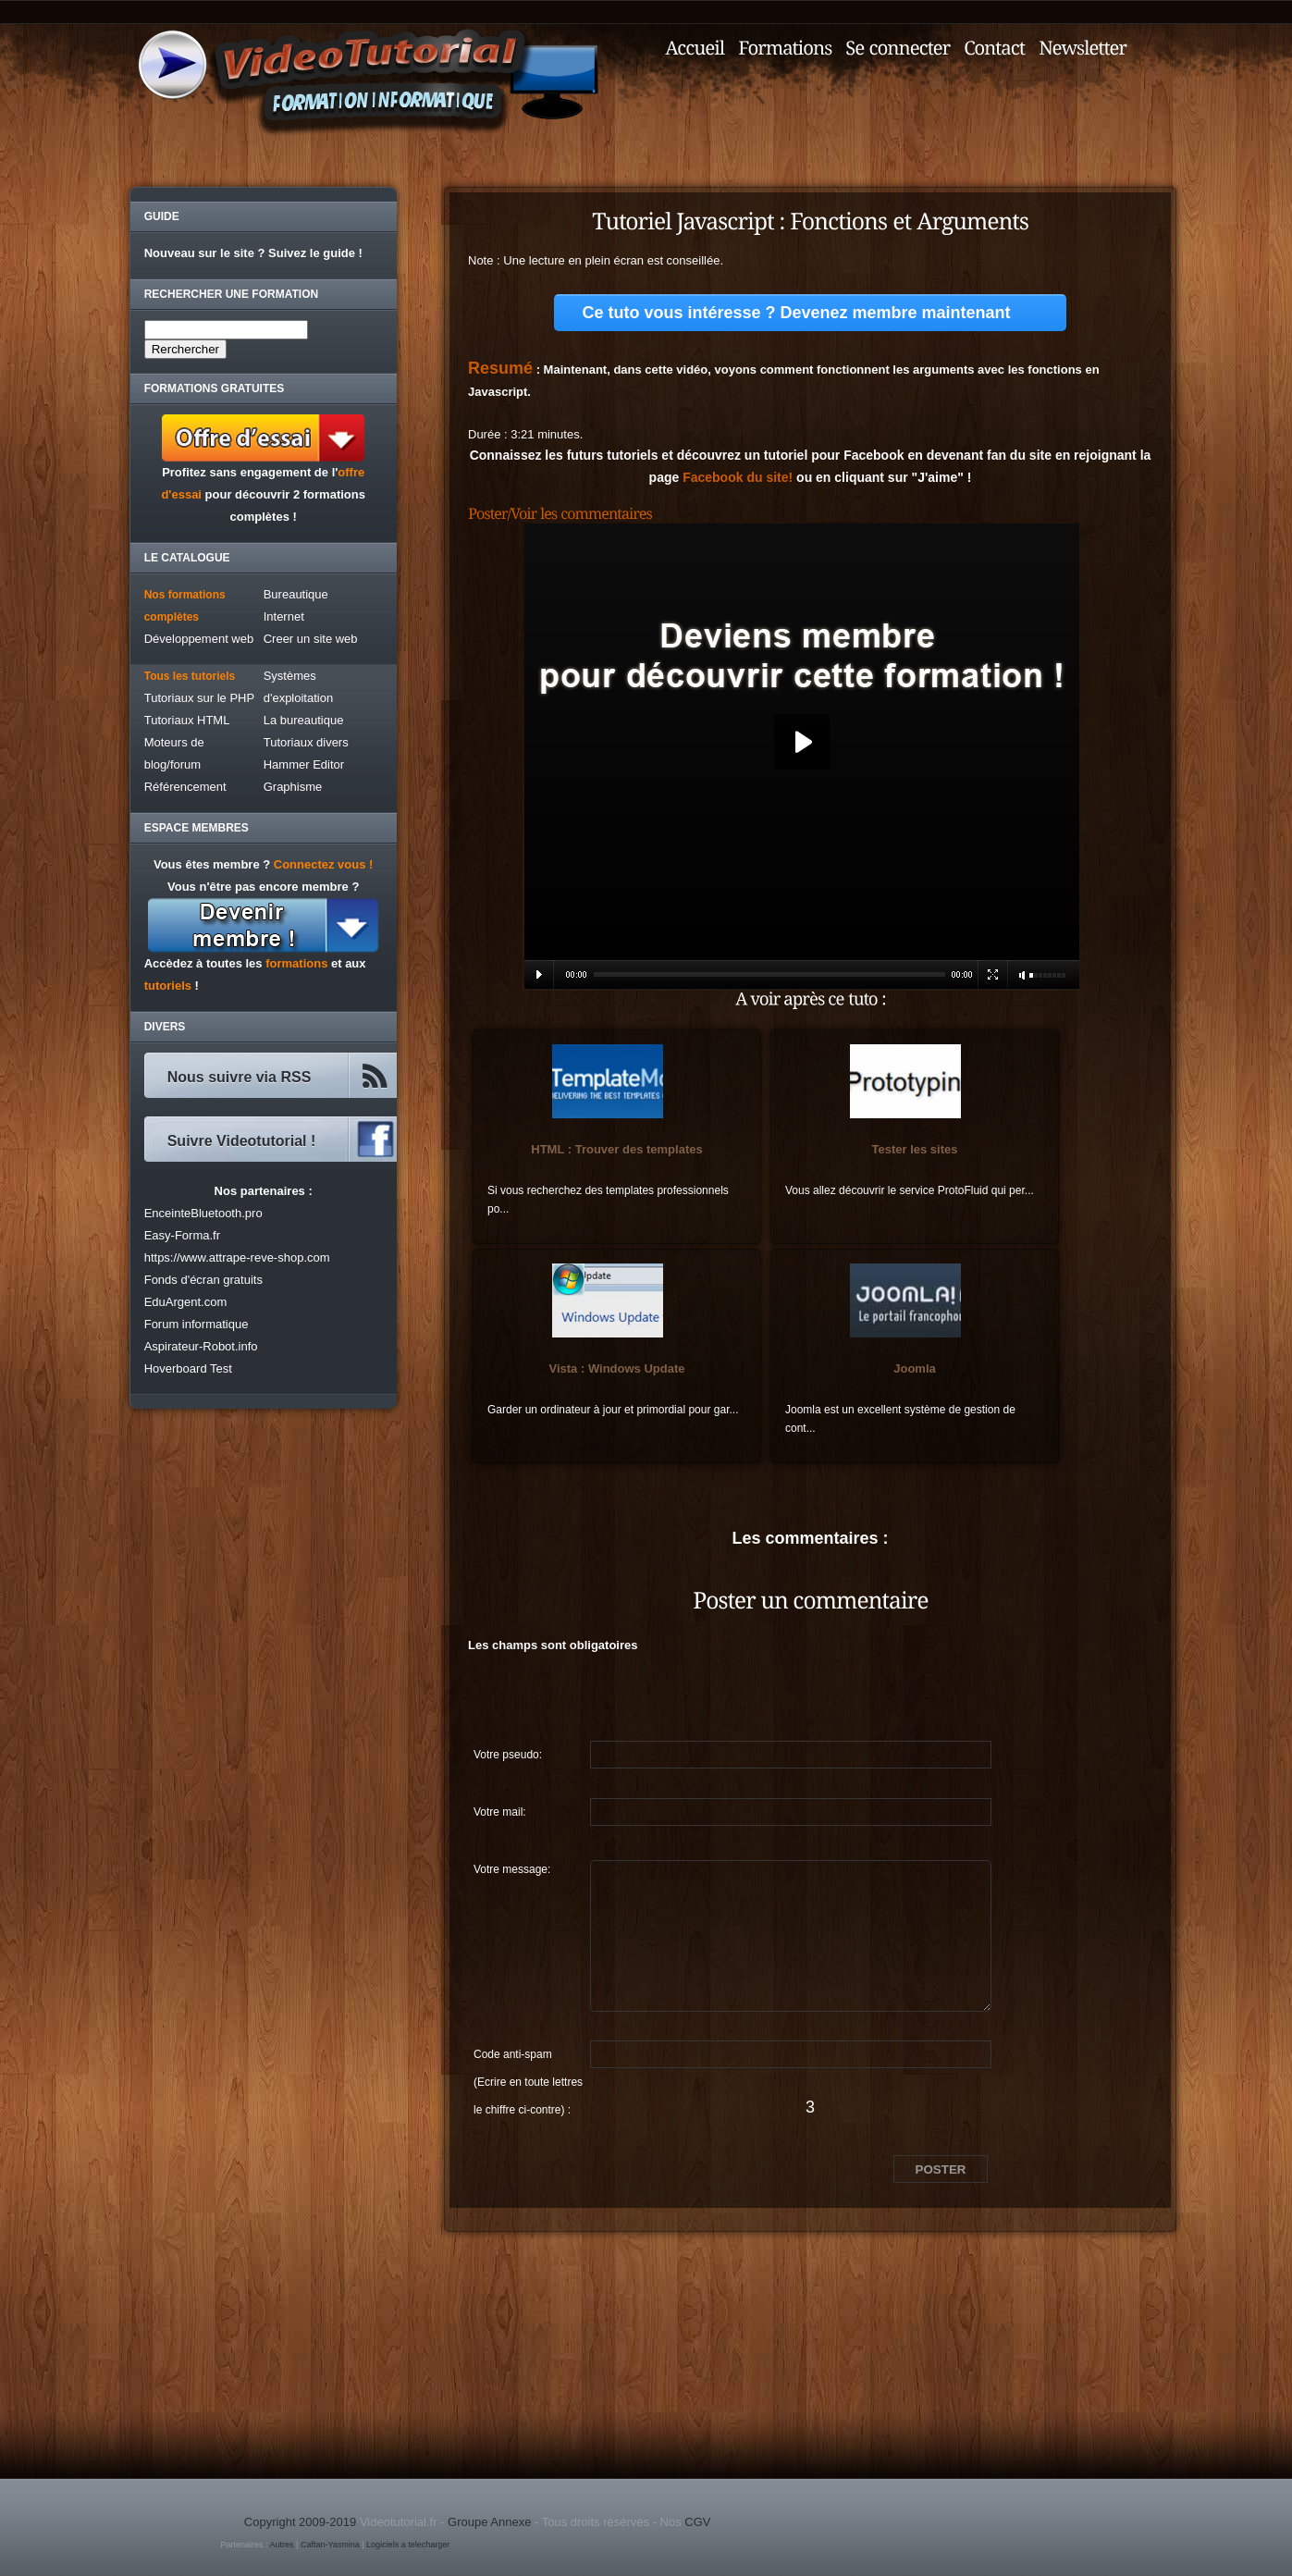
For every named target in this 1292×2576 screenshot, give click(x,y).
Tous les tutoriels (189, 676)
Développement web (199, 639)
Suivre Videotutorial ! (241, 1141)
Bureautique (296, 594)
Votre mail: (500, 1812)
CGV (697, 2522)
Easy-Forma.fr (182, 1235)
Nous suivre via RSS (239, 1077)
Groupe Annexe (489, 2522)
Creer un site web (311, 639)
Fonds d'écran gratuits (203, 1280)
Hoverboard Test (188, 1368)
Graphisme (293, 787)
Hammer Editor (304, 764)
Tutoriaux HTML (187, 720)
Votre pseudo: (508, 1754)
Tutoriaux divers (306, 742)
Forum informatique (196, 1324)
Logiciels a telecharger (407, 2544)
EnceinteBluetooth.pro (203, 1213)
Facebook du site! (738, 477)
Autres (282, 2544)
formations (296, 963)
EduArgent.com (186, 1302)
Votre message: (512, 1869)
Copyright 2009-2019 (300, 2522)
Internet (284, 616)
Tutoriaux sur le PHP (199, 698)
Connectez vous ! (324, 864)
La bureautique (304, 720)
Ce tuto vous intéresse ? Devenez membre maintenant (796, 312)
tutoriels (167, 985)
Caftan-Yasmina (330, 2544)
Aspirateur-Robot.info (201, 1346)
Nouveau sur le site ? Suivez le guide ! (253, 253)
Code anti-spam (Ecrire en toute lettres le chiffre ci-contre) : (528, 2058)
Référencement (185, 787)
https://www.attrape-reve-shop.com (237, 1257)
